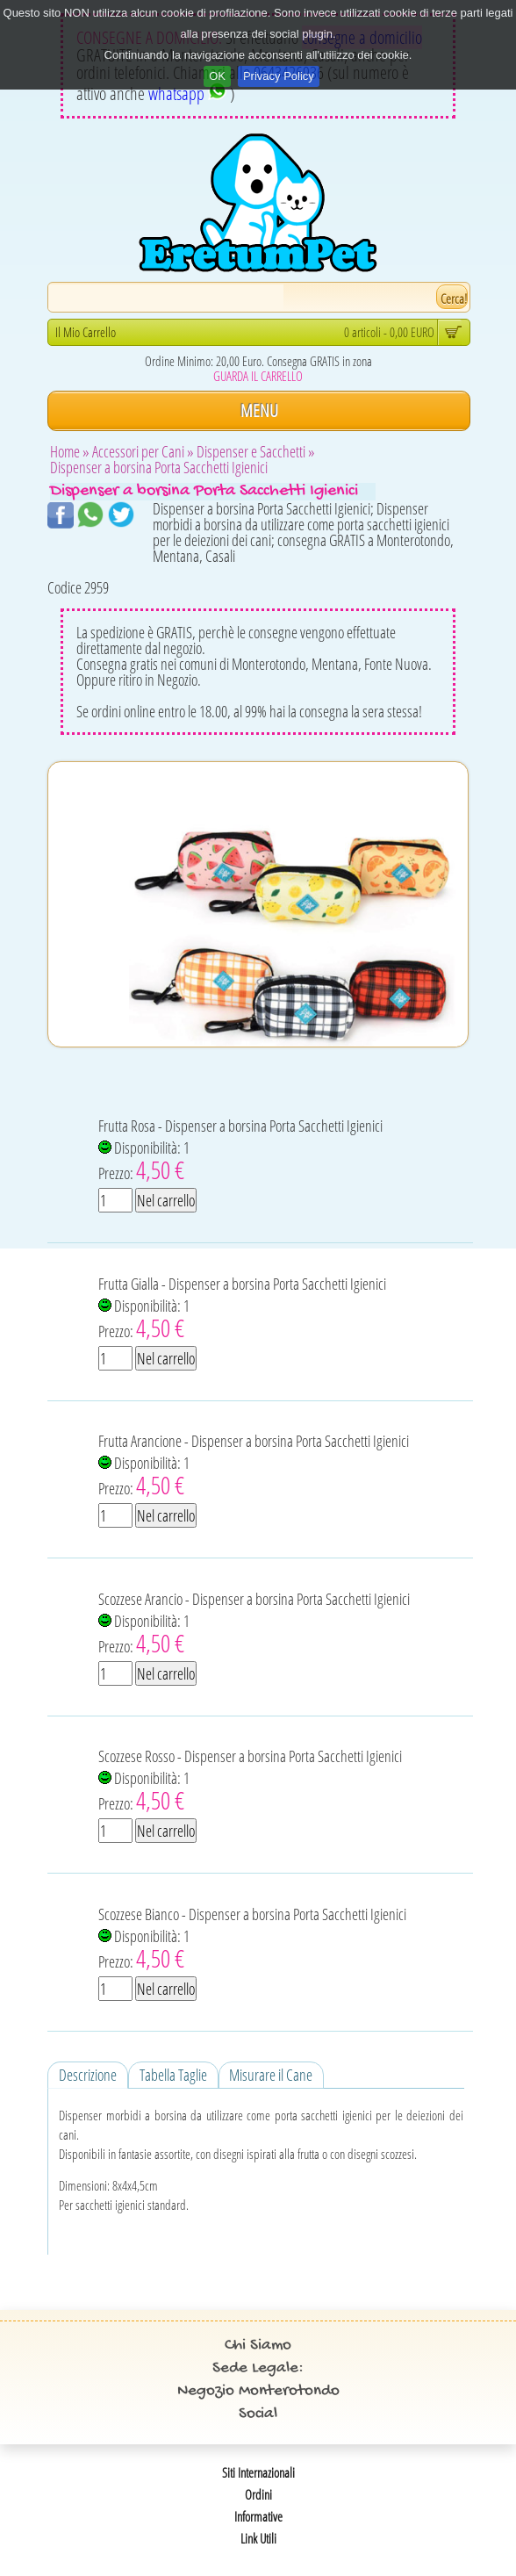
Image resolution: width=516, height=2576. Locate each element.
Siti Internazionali (258, 2472)
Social (258, 2414)
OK (217, 76)
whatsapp (187, 93)
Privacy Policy (278, 76)
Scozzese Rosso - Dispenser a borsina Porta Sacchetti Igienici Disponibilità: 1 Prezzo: (250, 1781)
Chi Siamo (258, 2345)
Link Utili (258, 2538)
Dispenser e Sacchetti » (256, 451)
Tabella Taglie (173, 2074)
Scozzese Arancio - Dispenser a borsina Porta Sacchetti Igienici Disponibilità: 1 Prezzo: (254, 1623)
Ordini (258, 2494)
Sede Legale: (258, 2368)
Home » (70, 451)
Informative (258, 2516)
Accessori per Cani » (143, 451)
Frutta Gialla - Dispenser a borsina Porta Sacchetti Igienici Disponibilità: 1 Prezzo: (242, 1308)
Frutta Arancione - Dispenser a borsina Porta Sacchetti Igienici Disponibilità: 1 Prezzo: (253, 1465)
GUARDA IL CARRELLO (258, 376)
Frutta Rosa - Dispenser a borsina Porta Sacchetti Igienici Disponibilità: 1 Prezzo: (240, 1150)
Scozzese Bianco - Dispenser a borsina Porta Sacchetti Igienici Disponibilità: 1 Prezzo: (252, 1939)
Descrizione (88, 2074)
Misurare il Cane (270, 2074)
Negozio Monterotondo (258, 2391)
